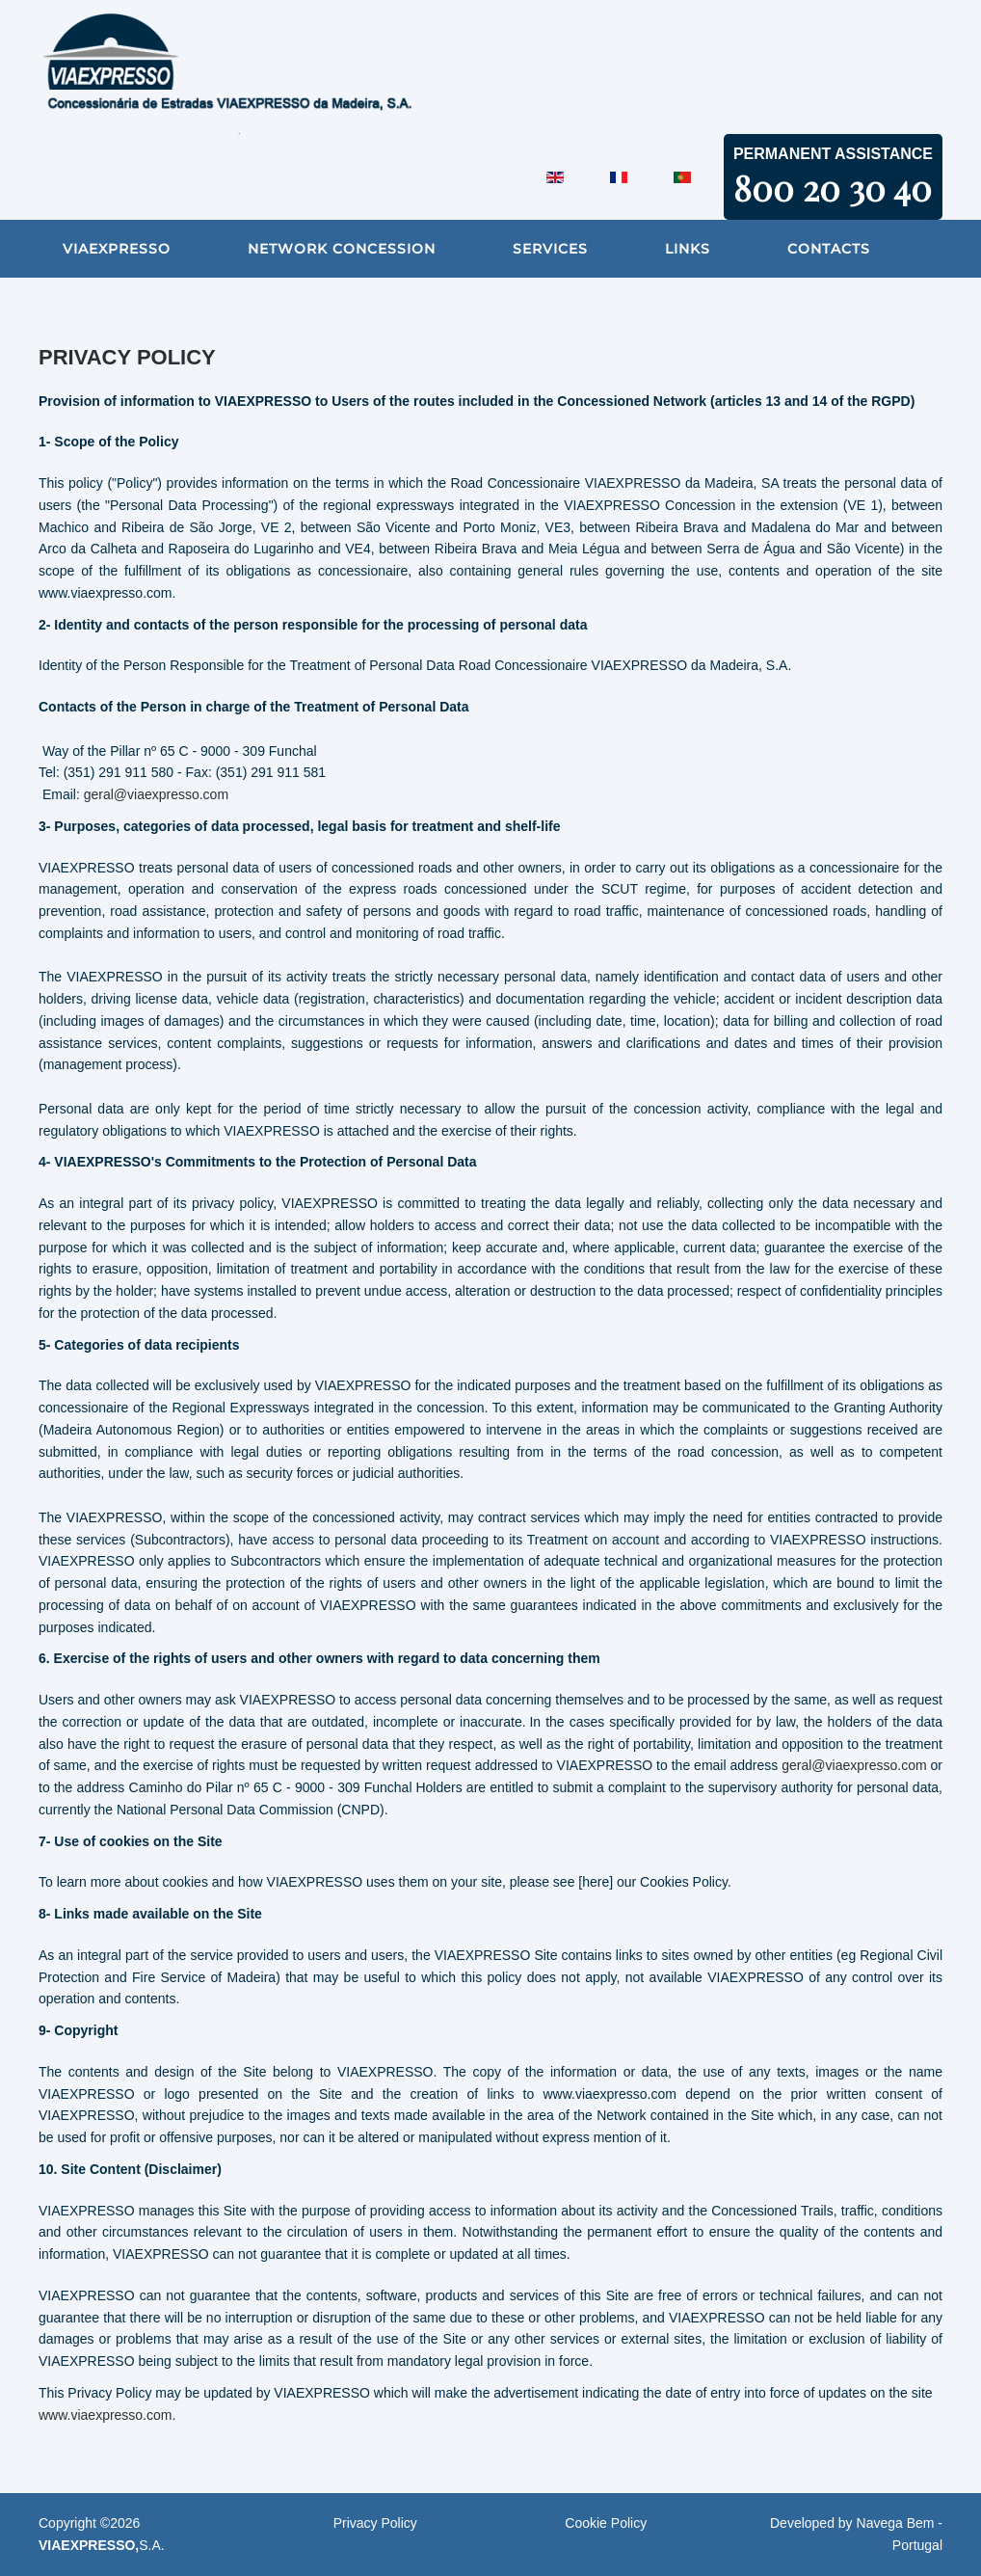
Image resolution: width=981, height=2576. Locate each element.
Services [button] (550, 248)
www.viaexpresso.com (105, 2415)
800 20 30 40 (832, 187)
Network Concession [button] (342, 248)
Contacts (828, 248)
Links (687, 248)
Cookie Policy (606, 2523)
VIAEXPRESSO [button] (117, 248)
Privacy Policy (375, 2523)
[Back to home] (279, 67)
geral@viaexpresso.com (156, 794)
